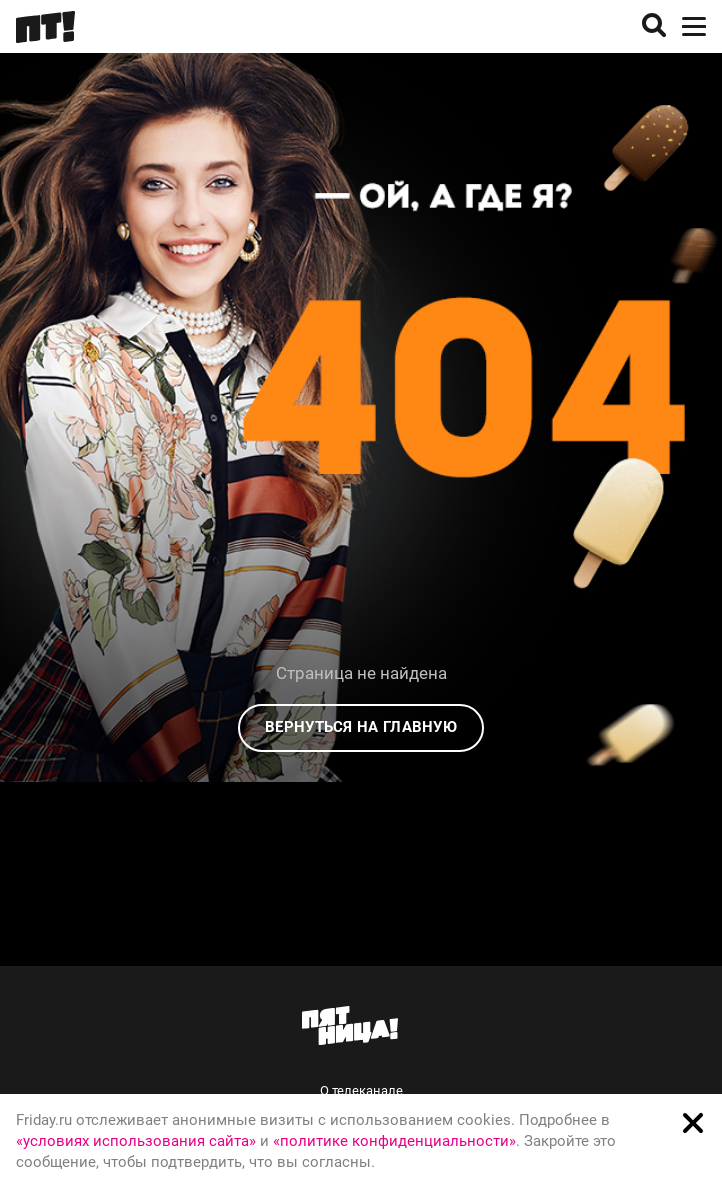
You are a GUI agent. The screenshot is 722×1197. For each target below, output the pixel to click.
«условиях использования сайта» (136, 1141)
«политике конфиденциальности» (394, 1141)
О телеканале (361, 1090)
